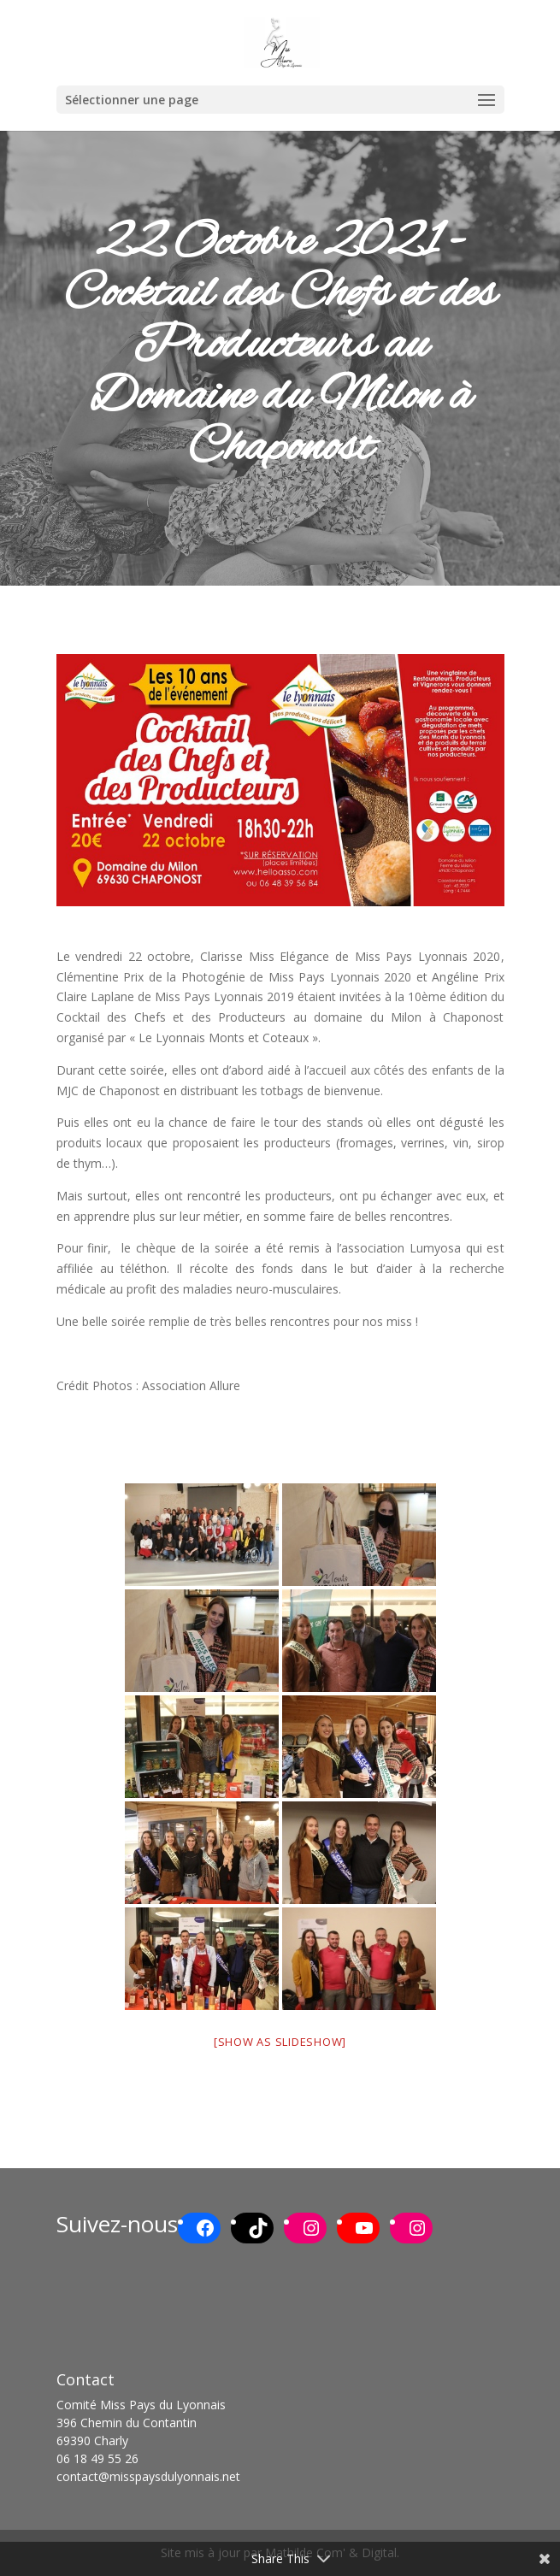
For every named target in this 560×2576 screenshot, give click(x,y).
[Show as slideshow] (280, 2041)
